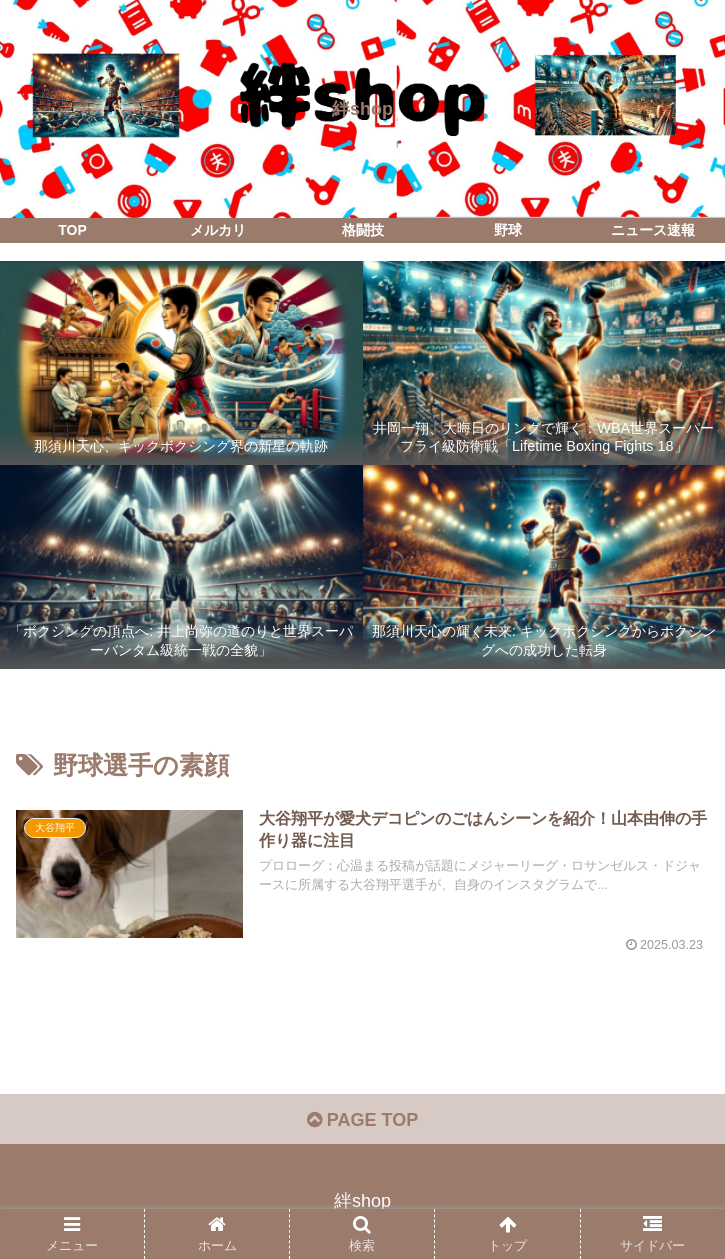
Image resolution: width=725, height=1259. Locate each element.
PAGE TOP (362, 1120)
